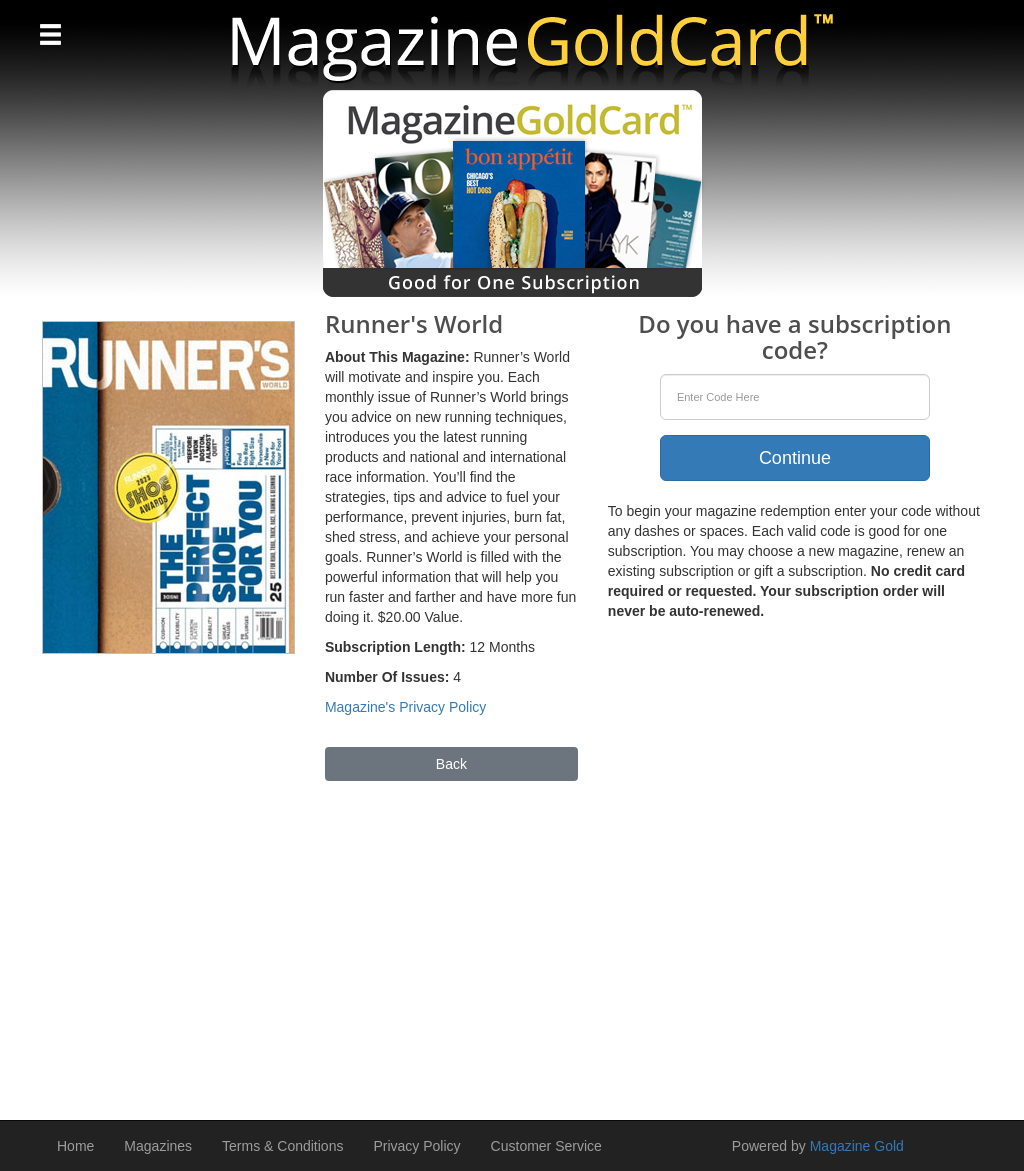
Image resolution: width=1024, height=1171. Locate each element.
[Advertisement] (512, 941)
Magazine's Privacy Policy (405, 707)
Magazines (158, 1146)
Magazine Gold (857, 1146)
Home (75, 1146)
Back (451, 764)
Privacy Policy (416, 1146)
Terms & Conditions (282, 1146)
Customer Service (546, 1146)
